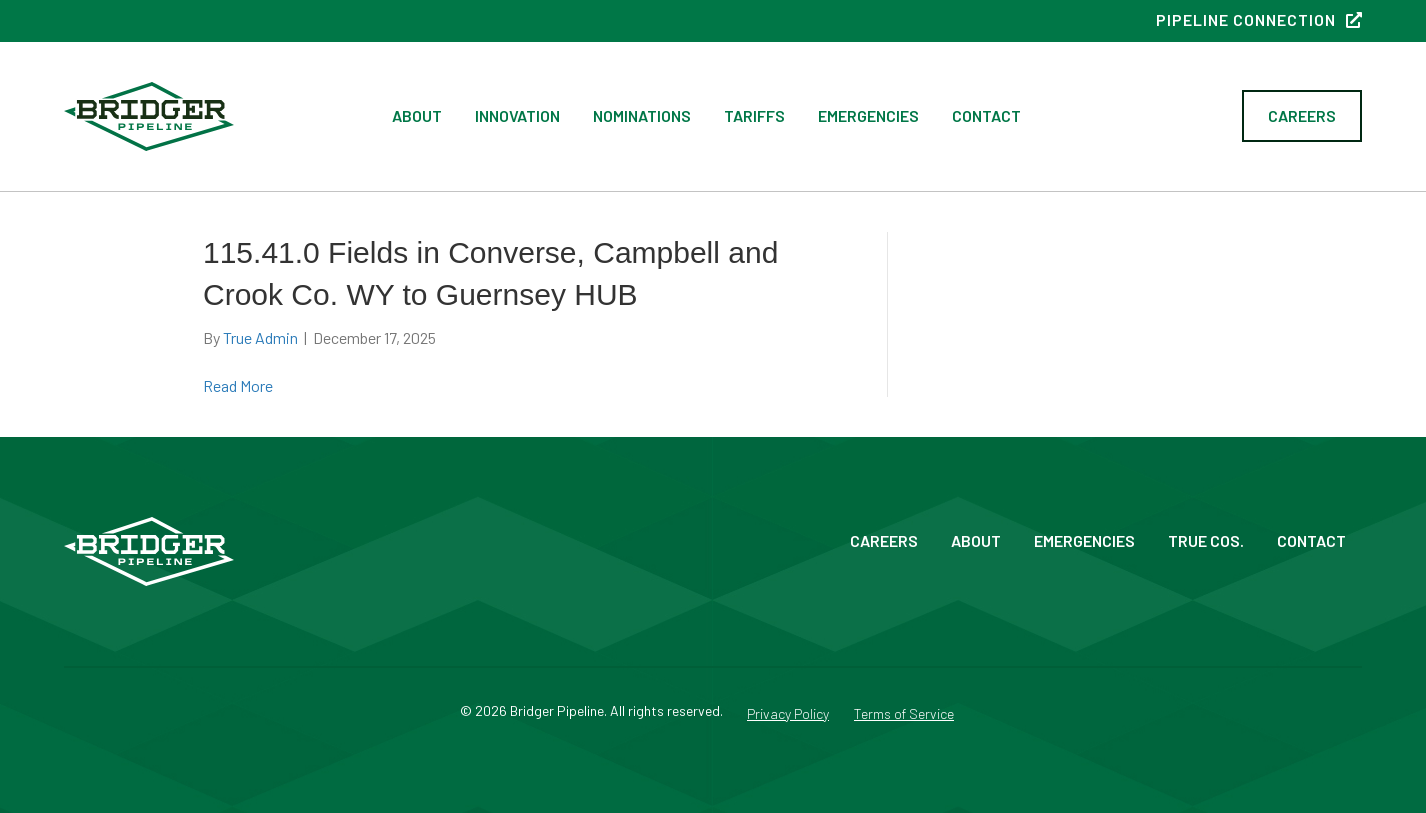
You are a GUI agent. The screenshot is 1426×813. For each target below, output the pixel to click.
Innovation (517, 115)
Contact (986, 115)
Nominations (642, 115)
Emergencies (868, 115)
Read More (238, 385)
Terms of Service (904, 714)
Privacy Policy (788, 714)
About (417, 115)
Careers (884, 540)
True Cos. (1206, 540)
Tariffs (754, 115)
